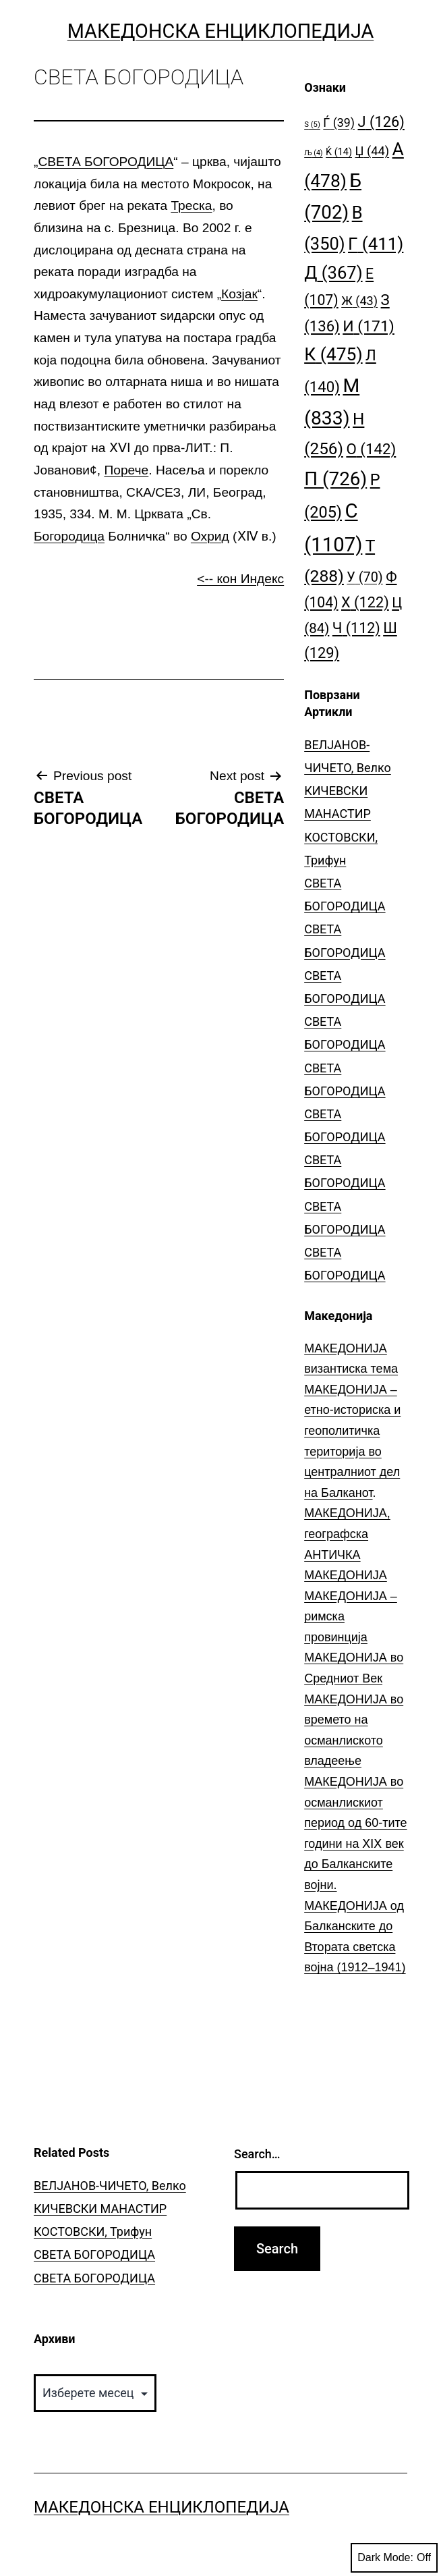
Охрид (210, 536)
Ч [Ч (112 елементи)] (356, 628)
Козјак (239, 294)
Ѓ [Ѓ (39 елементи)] (339, 122)
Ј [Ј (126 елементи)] (380, 121)
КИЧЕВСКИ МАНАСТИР (100, 2208)
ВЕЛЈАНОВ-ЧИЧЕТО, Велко (110, 2185)
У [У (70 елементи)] (364, 577)
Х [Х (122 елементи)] (365, 602)
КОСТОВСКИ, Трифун (93, 2231)
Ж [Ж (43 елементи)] (359, 301)
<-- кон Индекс (240, 579)
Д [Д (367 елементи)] (333, 273)
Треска (191, 205)
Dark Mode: (394, 2558)
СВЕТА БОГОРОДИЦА (105, 162)
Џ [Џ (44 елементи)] (372, 151)
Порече (126, 470)
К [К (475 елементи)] (333, 354)
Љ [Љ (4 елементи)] (313, 152)
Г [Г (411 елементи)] (375, 244)
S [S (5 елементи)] (312, 124)
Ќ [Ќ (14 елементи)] (339, 152)
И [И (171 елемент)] (368, 326)
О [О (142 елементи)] (371, 449)
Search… (257, 2154)
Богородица (69, 536)
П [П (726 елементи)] (335, 479)
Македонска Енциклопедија (220, 31)
